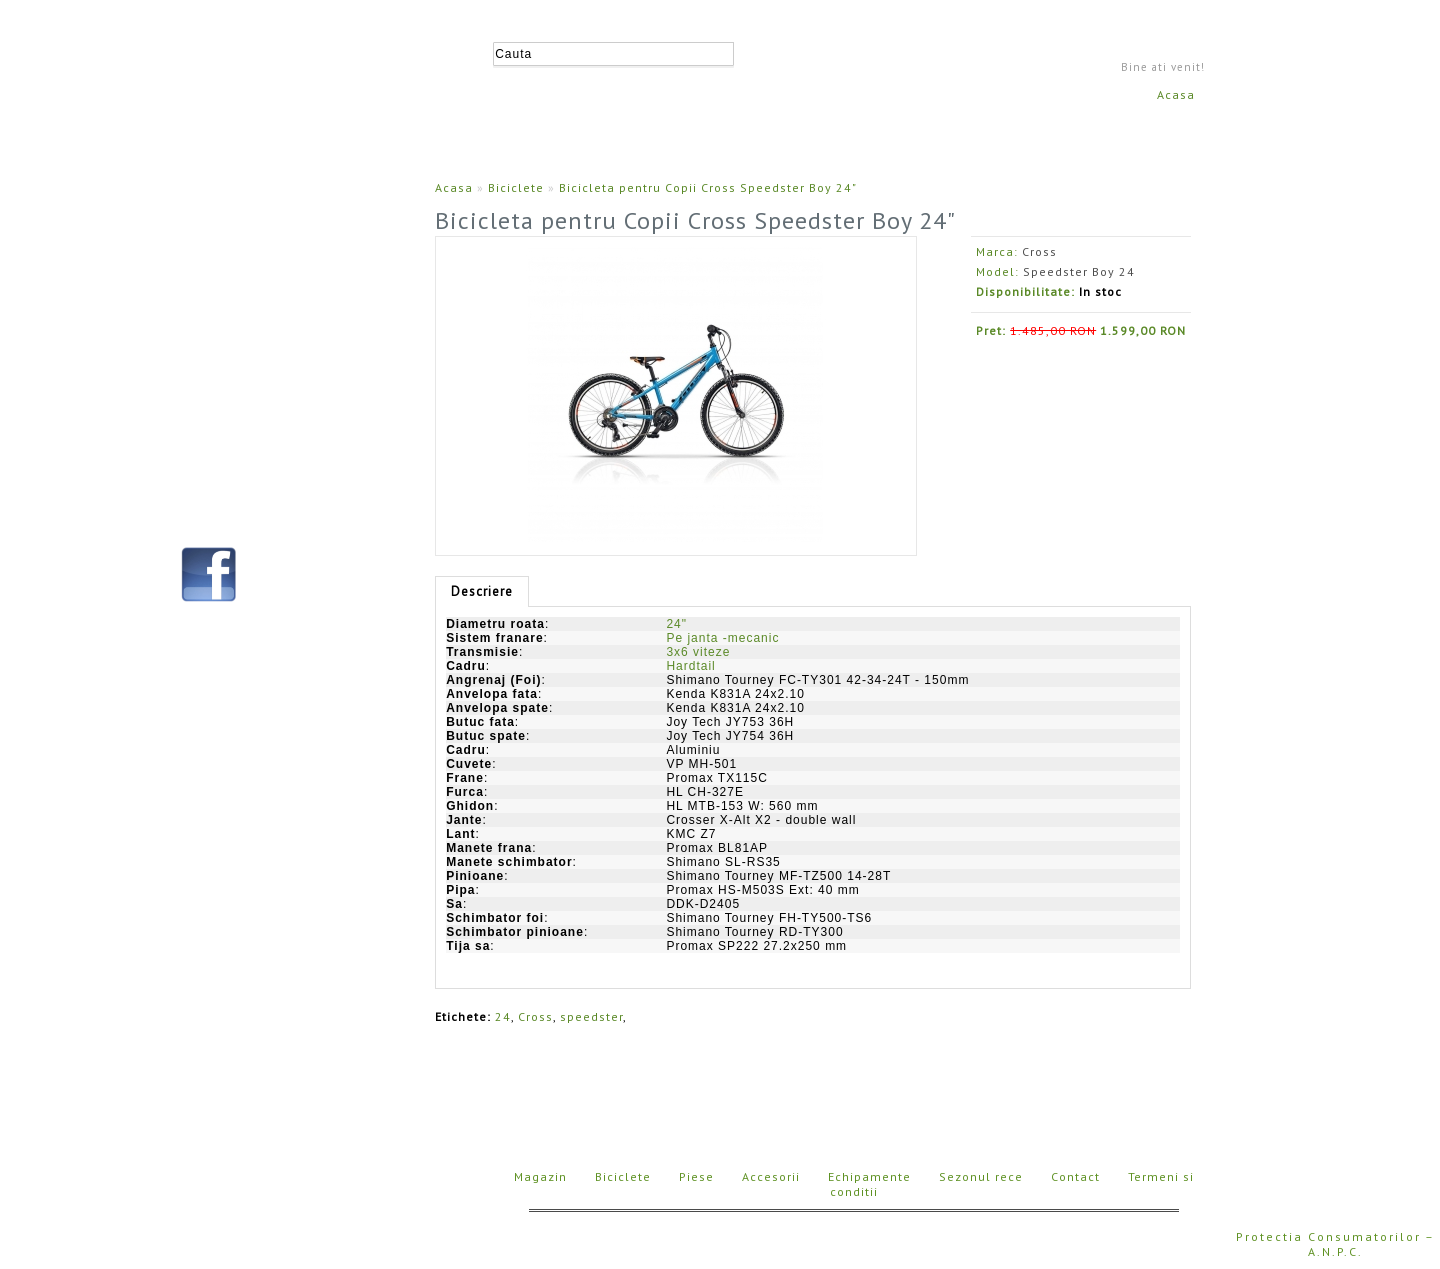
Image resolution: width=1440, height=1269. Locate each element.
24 (503, 1016)
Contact (1075, 1176)
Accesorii (771, 1176)
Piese (696, 1176)
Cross (1039, 251)
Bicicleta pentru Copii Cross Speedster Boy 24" (708, 187)
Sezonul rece (981, 1176)
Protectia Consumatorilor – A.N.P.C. (1335, 1244)
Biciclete (516, 187)
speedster (591, 1016)
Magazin (540, 1176)
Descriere (482, 591)
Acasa (1176, 94)
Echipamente (869, 1176)
